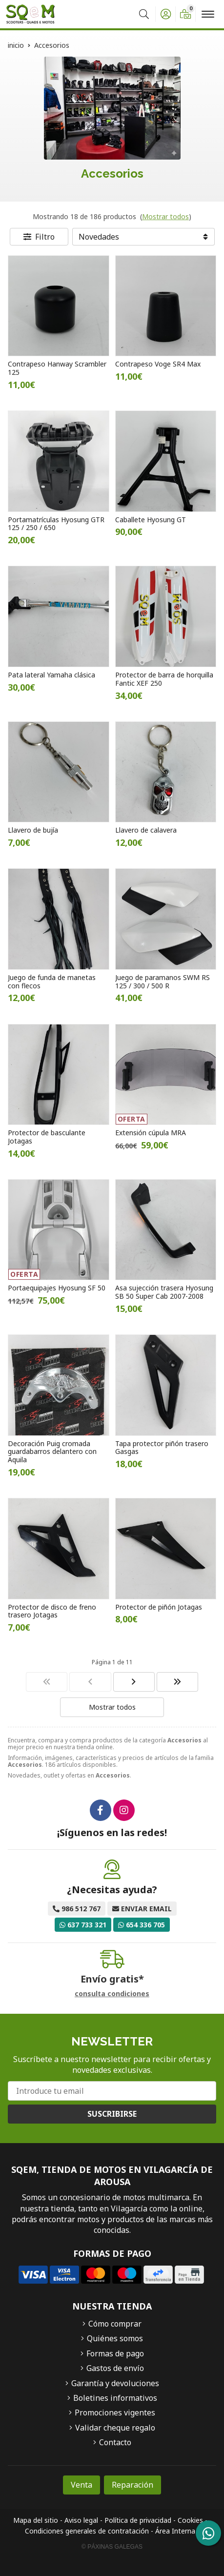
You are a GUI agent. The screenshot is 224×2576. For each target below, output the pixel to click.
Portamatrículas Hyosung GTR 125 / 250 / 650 (56, 523)
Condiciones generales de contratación (87, 2530)
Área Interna (175, 2530)
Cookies (190, 2520)
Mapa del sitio (35, 2520)
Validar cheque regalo (115, 2427)
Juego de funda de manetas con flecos (52, 981)
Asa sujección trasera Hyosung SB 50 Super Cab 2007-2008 (164, 1292)
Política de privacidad (137, 2520)
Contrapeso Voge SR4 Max (158, 363)
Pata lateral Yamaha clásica (51, 674)
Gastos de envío (115, 2368)
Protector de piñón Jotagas (158, 1607)
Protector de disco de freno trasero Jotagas (52, 1611)
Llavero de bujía (33, 830)
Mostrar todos (165, 216)
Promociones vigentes (115, 2412)
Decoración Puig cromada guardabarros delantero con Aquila (52, 1452)
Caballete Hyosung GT (150, 519)
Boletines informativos (115, 2397)
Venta (81, 2484)
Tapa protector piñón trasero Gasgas (161, 1447)
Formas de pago (115, 2353)
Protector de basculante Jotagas (46, 1136)
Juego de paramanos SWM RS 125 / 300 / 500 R (162, 981)
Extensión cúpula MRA (150, 1132)
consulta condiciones (112, 1994)
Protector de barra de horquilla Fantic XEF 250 (164, 679)
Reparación (132, 2484)
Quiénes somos (115, 2338)
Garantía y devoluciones (115, 2383)
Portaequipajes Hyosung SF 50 (56, 1287)
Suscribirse (112, 2113)
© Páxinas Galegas (112, 2546)
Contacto (115, 2442)
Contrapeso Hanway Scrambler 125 (57, 368)
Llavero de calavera (146, 830)
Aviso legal (81, 2520)
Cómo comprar (115, 2323)
